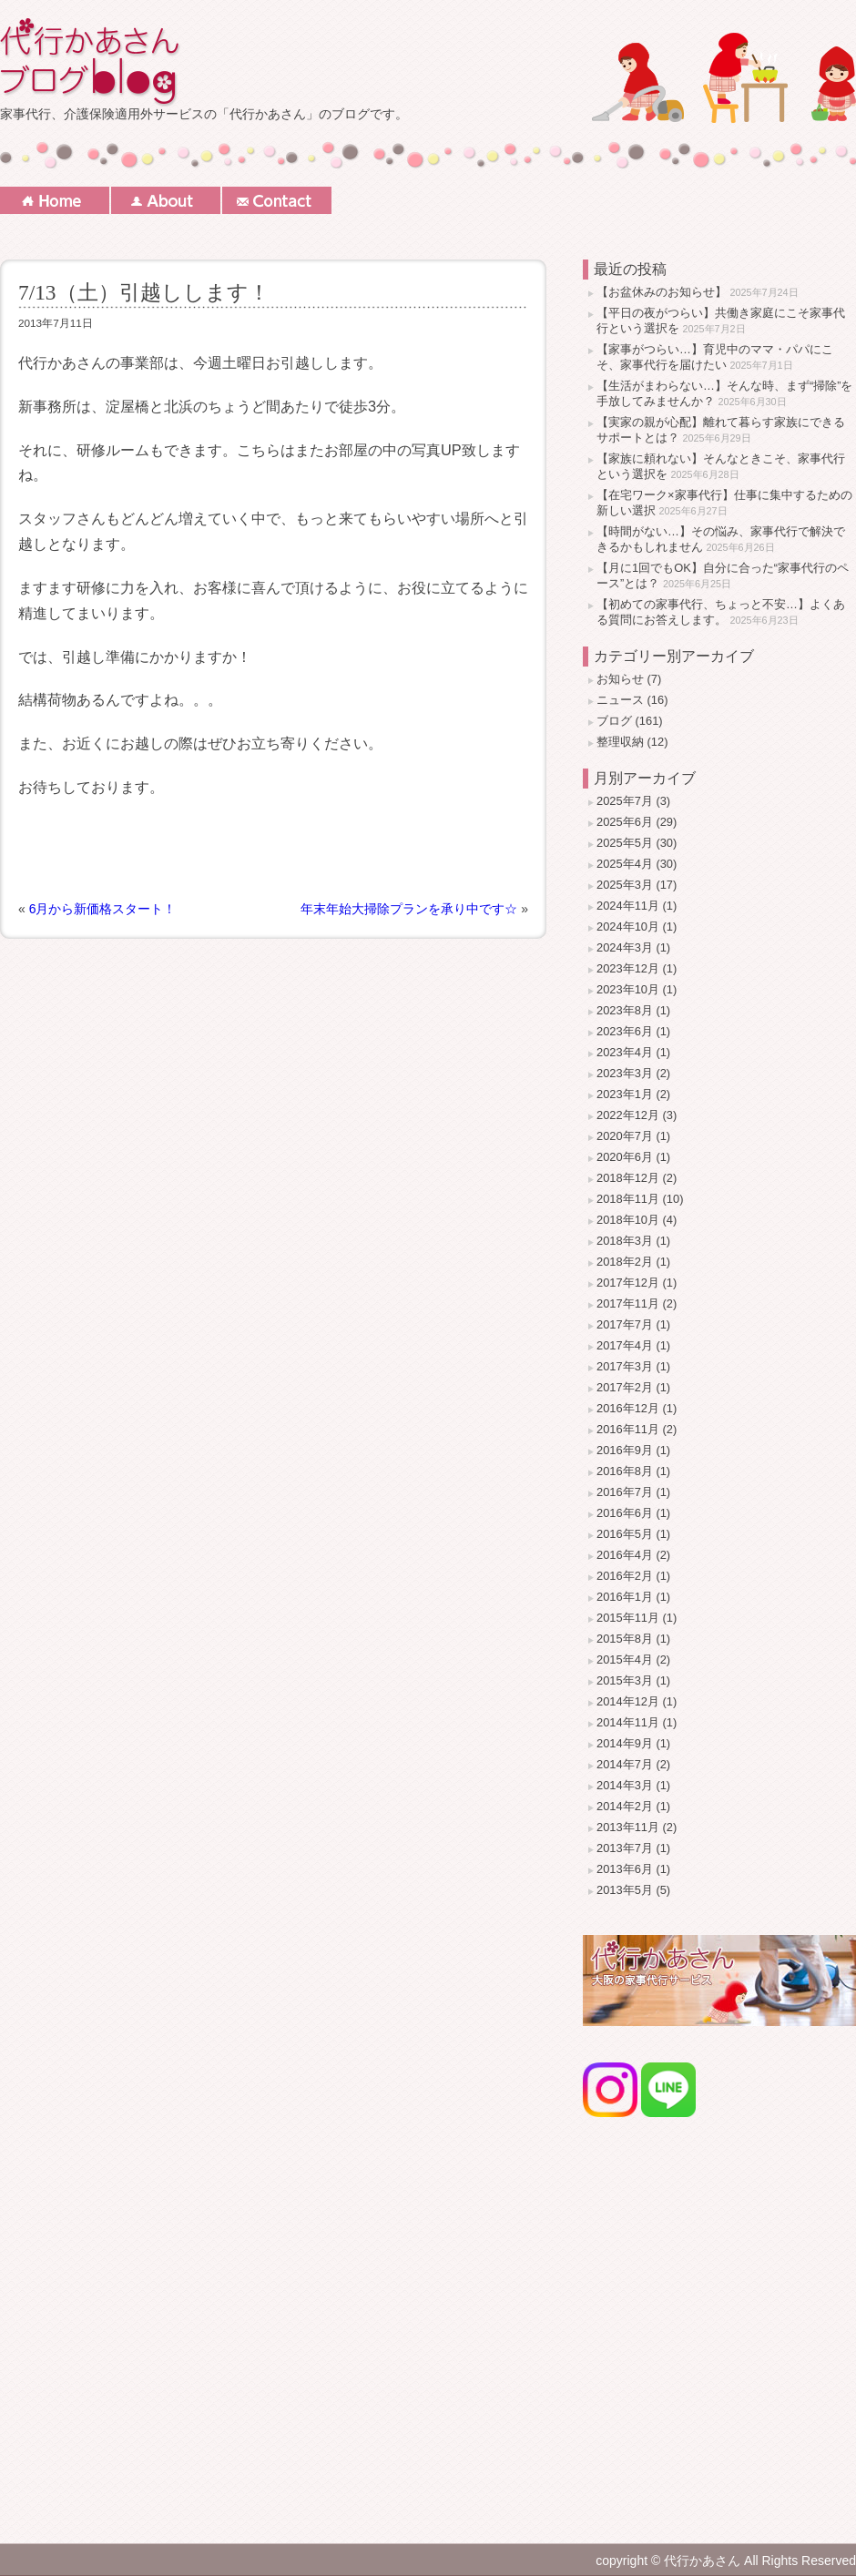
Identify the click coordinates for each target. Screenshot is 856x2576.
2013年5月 (624, 1890)
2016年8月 (624, 1471)
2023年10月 (627, 989)
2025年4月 (624, 864)
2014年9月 (624, 1743)
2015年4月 (624, 1659)
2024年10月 (627, 926)
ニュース (620, 700)
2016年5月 (624, 1534)
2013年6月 (624, 1869)
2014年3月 (624, 1785)
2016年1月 (624, 1597)
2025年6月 (624, 822)
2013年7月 (624, 1848)
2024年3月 (624, 947)
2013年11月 (627, 1827)
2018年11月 (627, 1199)
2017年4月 (624, 1345)
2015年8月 (624, 1638)
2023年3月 (624, 1073)
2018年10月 (627, 1220)
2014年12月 (627, 1701)
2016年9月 (624, 1450)
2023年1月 (624, 1094)
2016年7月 (624, 1492)
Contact (276, 200)
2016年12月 (627, 1408)
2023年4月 (624, 1052)
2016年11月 (627, 1429)
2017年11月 (627, 1303)
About (165, 200)
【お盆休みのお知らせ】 (661, 292)
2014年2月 (624, 1806)
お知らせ (620, 679)
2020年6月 (624, 1157)
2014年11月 (627, 1722)
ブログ (614, 721)
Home (54, 200)
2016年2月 (624, 1576)
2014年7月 (624, 1764)
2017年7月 (624, 1324)
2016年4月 (624, 1555)
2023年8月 (624, 1010)
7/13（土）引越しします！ (144, 292)
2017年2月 (624, 1387)
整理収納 (620, 741)
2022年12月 (627, 1115)
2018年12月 (627, 1178)
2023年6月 (624, 1031)
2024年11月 (627, 905)
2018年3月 (624, 1240)
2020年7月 (624, 1136)
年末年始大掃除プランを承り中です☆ (409, 908)
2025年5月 (624, 843)
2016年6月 (624, 1513)
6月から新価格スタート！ (103, 908)
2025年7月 (624, 801)
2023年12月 (627, 968)
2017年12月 (627, 1282)
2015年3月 (624, 1680)
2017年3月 (624, 1366)
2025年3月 (624, 884)
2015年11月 (627, 1617)
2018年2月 (624, 1261)
